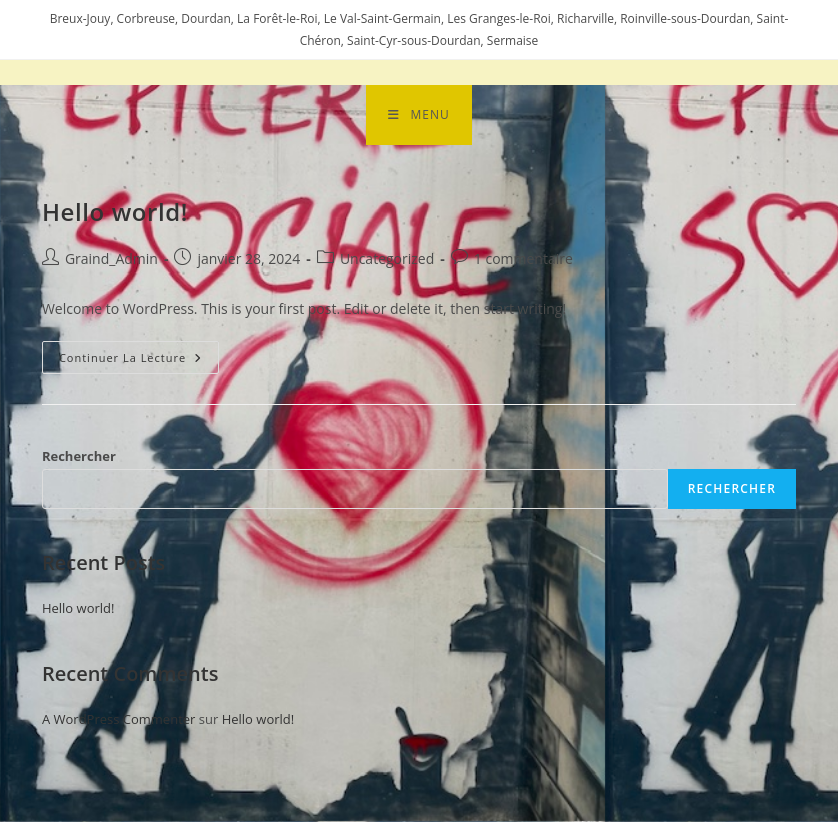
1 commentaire (523, 259)
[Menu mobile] (418, 115)
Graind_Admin (111, 259)
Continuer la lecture (139, 354)
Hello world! (115, 211)
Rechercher (79, 457)
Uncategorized (387, 259)
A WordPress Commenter (119, 720)
